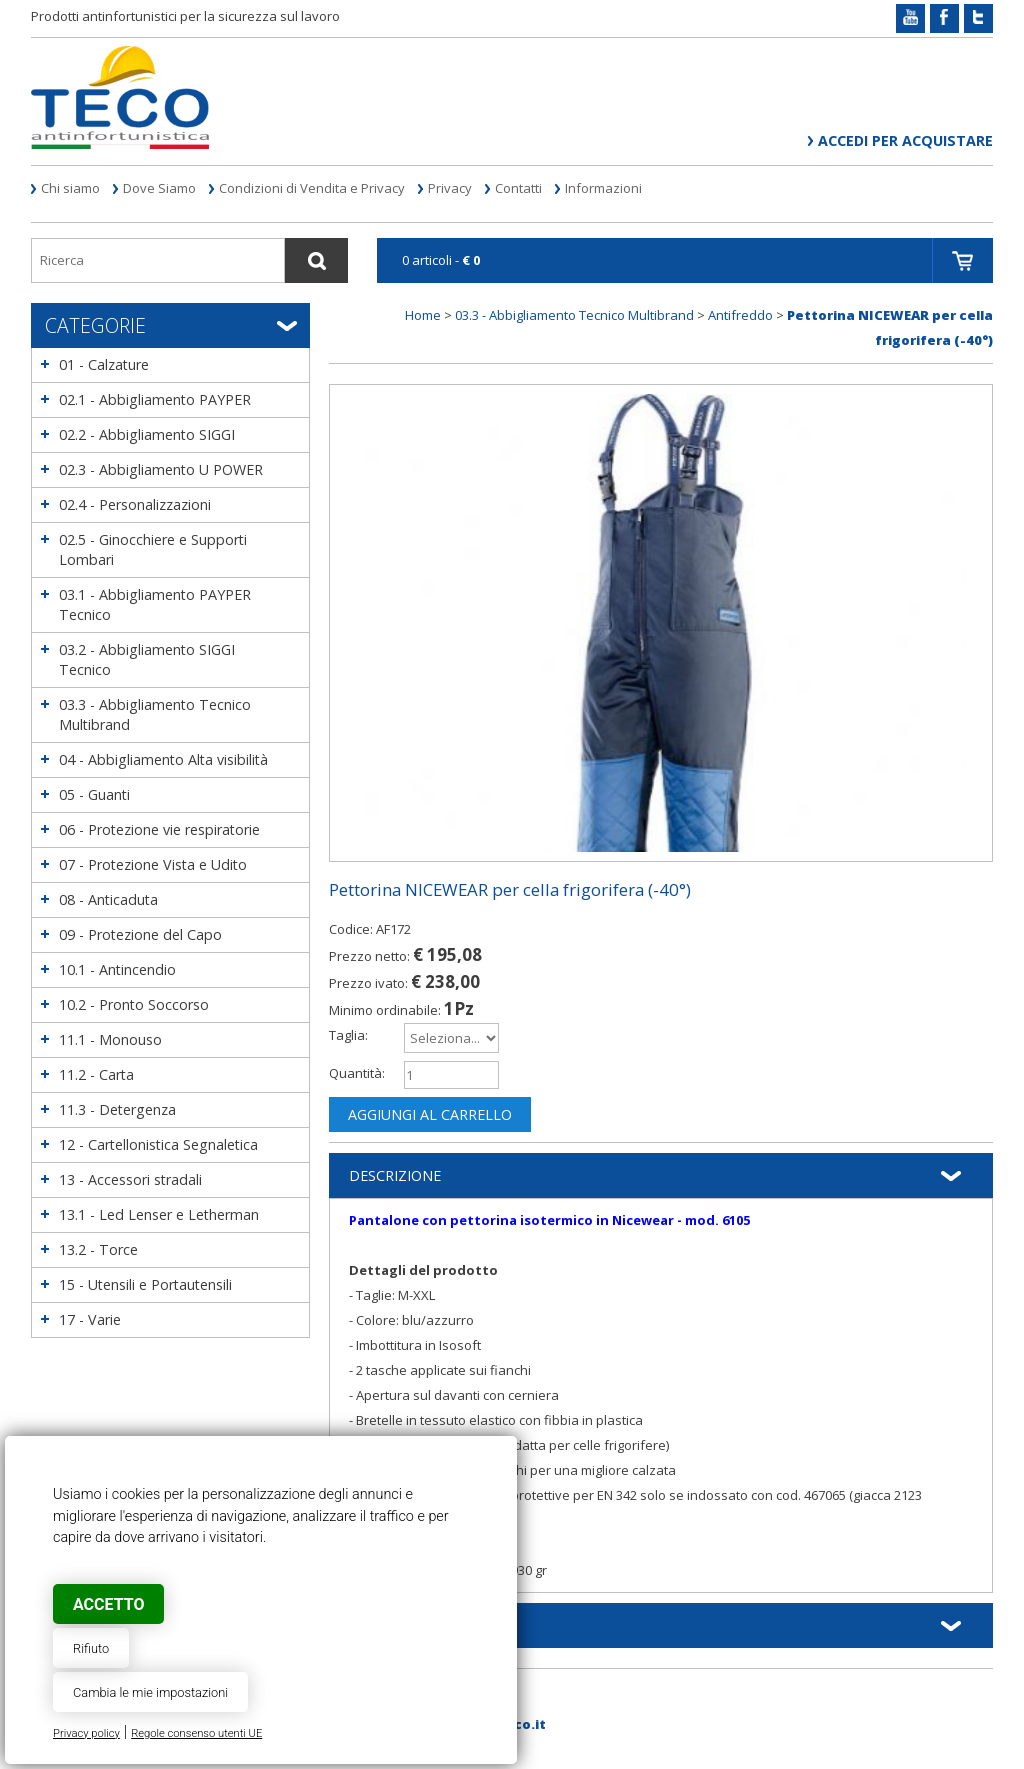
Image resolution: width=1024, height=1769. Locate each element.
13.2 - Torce (98, 1249)
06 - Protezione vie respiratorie (159, 829)
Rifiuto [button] (91, 1648)
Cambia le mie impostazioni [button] (150, 1692)
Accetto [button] (108, 1604)
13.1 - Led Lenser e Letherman (159, 1214)
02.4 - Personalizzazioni (135, 504)
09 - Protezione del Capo (140, 934)
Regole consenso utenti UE (196, 1733)
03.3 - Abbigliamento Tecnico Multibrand (574, 315)
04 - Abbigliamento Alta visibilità (163, 759)
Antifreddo (740, 315)
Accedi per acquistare (905, 140)
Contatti (518, 188)
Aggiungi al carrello (430, 1114)
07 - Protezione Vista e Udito (153, 864)
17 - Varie (90, 1319)
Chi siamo (70, 188)
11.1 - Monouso (110, 1039)
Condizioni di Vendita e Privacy (312, 188)
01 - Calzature (104, 364)
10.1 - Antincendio (117, 969)
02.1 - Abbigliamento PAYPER (155, 399)
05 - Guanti (94, 794)
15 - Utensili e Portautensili (145, 1284)
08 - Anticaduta (108, 899)
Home (423, 315)
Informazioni (603, 188)
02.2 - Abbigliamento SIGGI (147, 434)
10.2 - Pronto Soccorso (134, 1004)
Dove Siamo (159, 188)
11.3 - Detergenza (117, 1109)
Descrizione (395, 1175)
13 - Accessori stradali (130, 1179)
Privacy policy (86, 1733)
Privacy (450, 188)
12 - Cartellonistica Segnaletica (158, 1144)
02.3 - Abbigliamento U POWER (161, 469)
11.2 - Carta (96, 1074)
